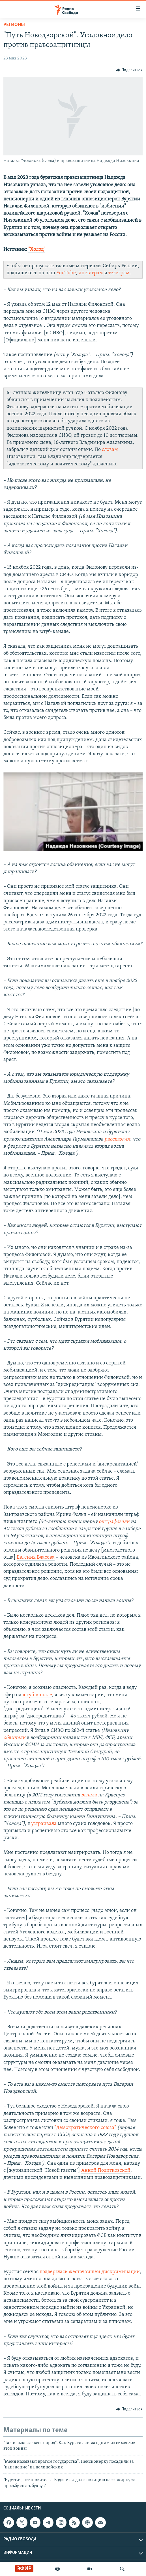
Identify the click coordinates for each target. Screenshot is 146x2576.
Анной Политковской (105, 2170)
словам (110, 449)
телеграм (119, 273)
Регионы (14, 24)
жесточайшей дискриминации (104, 2272)
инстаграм (90, 273)
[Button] (129, 70)
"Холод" (36, 249)
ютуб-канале (37, 1695)
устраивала (44, 1823)
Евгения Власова (36, 1557)
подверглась (53, 2272)
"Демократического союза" (85, 2127)
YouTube (66, 273)
